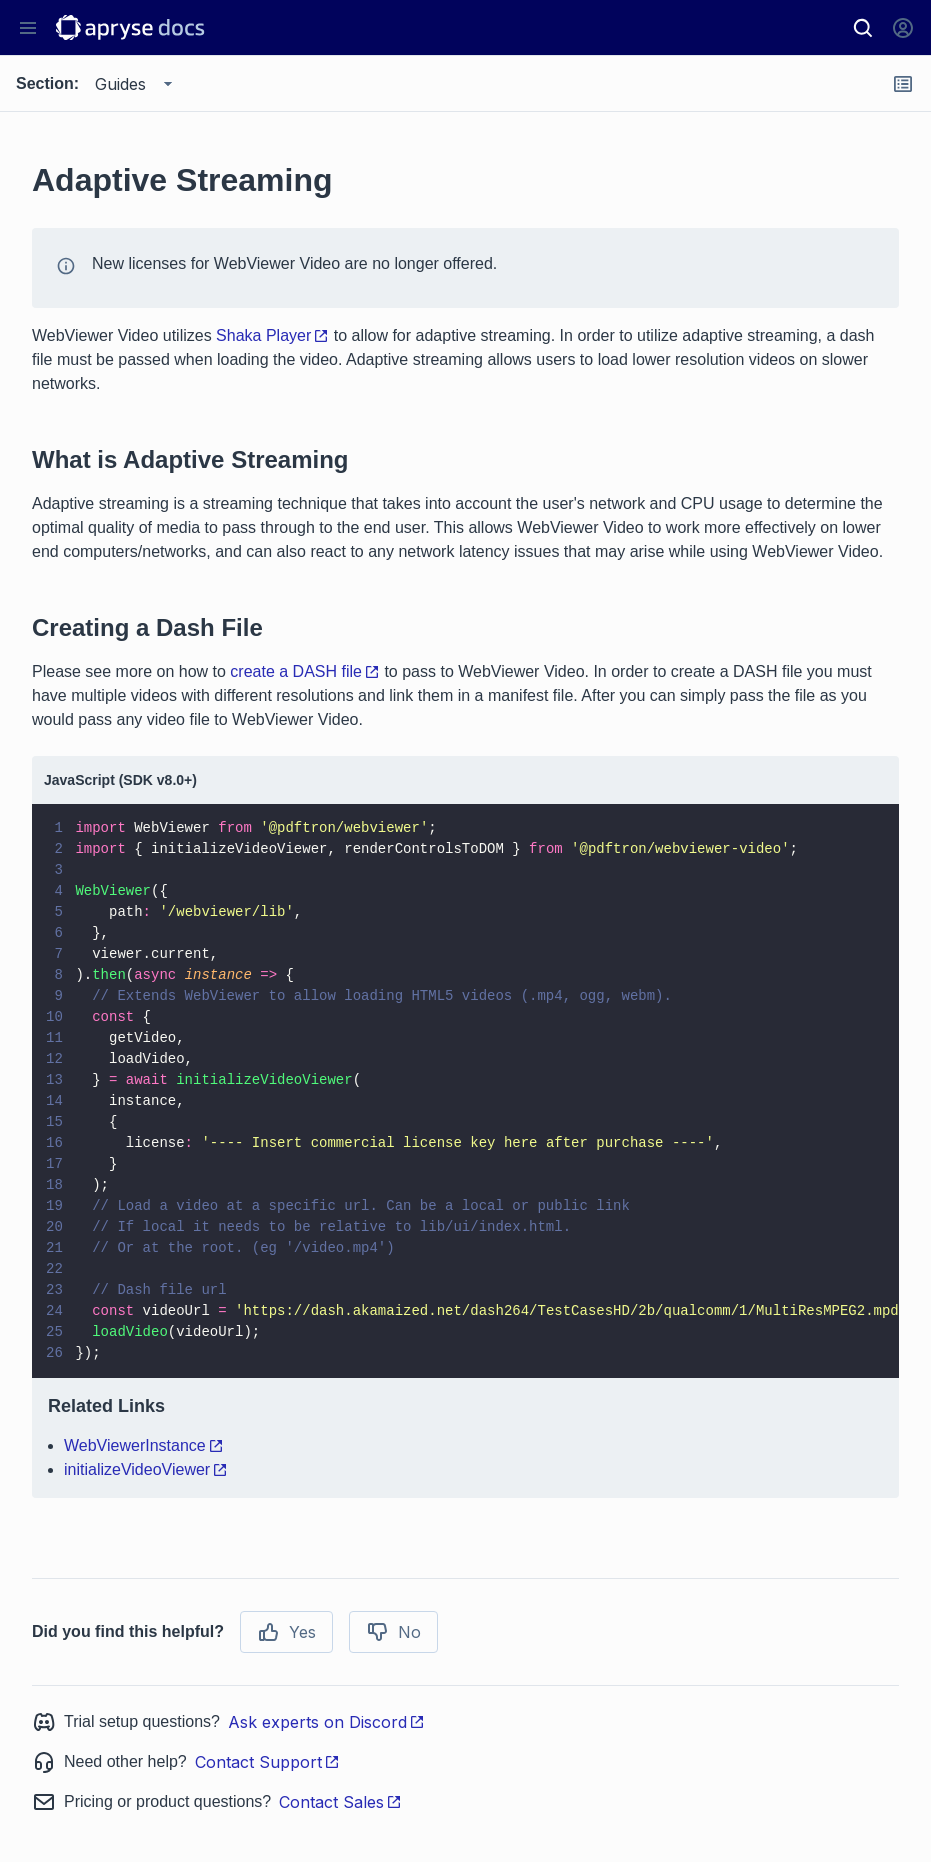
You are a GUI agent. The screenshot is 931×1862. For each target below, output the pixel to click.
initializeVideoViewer (146, 1469)
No (393, 1632)
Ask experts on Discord (326, 1722)
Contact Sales (340, 1802)
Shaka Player (272, 335)
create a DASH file (305, 671)
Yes (286, 1632)
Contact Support (267, 1762)
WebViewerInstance (144, 1445)
